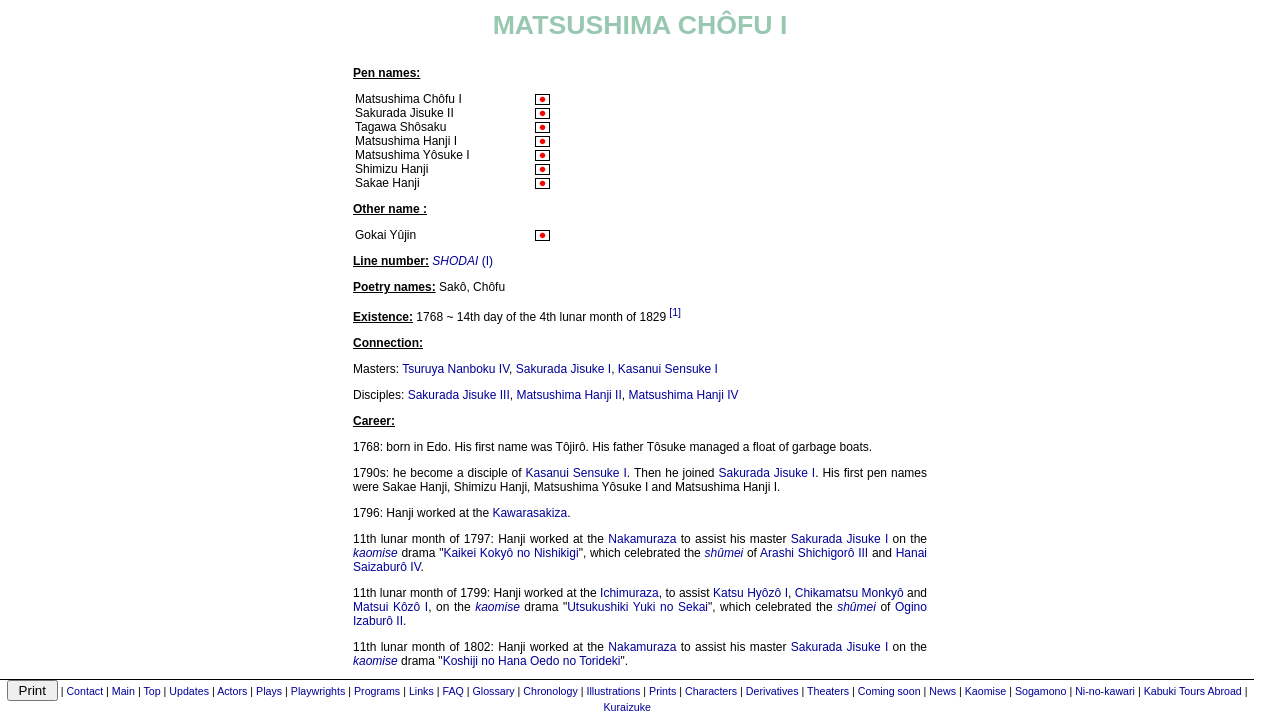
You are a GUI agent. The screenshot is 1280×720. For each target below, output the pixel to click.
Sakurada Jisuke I (563, 369)
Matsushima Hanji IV (683, 395)
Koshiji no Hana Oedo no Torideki (532, 661)
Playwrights (318, 691)
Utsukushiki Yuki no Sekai (637, 607)
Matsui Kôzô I (390, 607)
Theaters (828, 691)
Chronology (550, 691)
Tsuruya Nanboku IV (455, 369)
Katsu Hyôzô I (750, 593)
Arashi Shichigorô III (814, 553)
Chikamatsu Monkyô (849, 593)
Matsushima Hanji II (568, 395)
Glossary (494, 691)
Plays (269, 691)
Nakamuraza (642, 539)
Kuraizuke (627, 707)
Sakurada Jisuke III (459, 395)
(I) (462, 261)
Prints (662, 691)
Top (151, 691)
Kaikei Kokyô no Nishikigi (510, 553)
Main (123, 691)
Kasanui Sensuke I (668, 369)
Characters (711, 691)
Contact (84, 691)
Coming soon (889, 691)
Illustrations (613, 691)
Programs (377, 691)
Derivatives (772, 691)
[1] (675, 312)
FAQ (452, 691)
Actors (232, 691)
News (942, 691)
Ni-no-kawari (1105, 691)
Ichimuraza (629, 593)
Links (421, 691)
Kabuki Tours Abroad (1193, 691)
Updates (189, 691)
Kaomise (985, 691)
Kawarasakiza (529, 513)
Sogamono (1041, 691)
